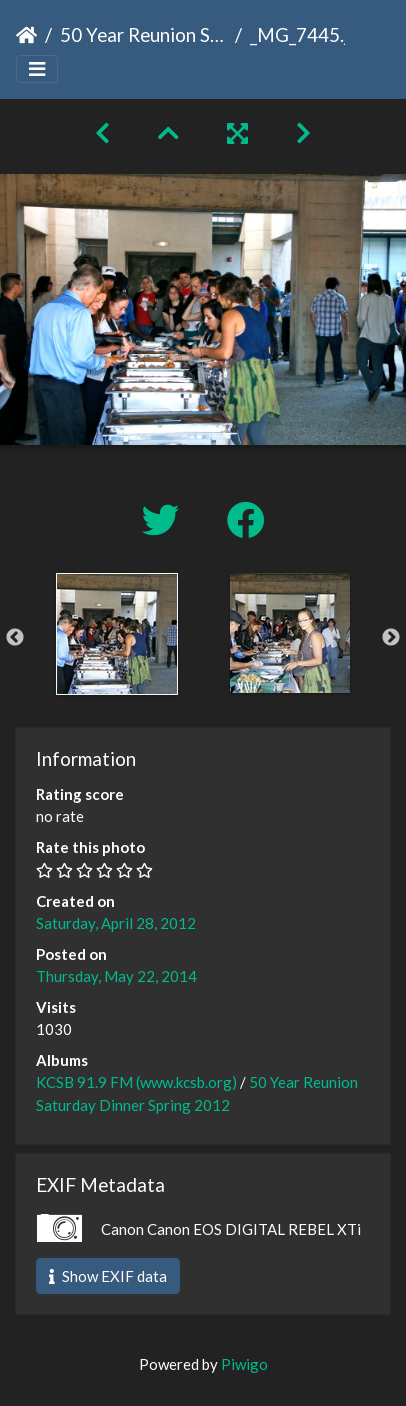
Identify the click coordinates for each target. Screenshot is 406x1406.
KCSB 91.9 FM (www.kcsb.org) (136, 1082)
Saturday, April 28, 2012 (116, 923)
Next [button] (391, 638)
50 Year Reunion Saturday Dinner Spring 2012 (143, 34)
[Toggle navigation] (37, 69)
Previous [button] (15, 638)
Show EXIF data (108, 1276)
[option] (116, 634)
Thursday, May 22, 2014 (116, 976)
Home (26, 35)
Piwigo (244, 1364)
